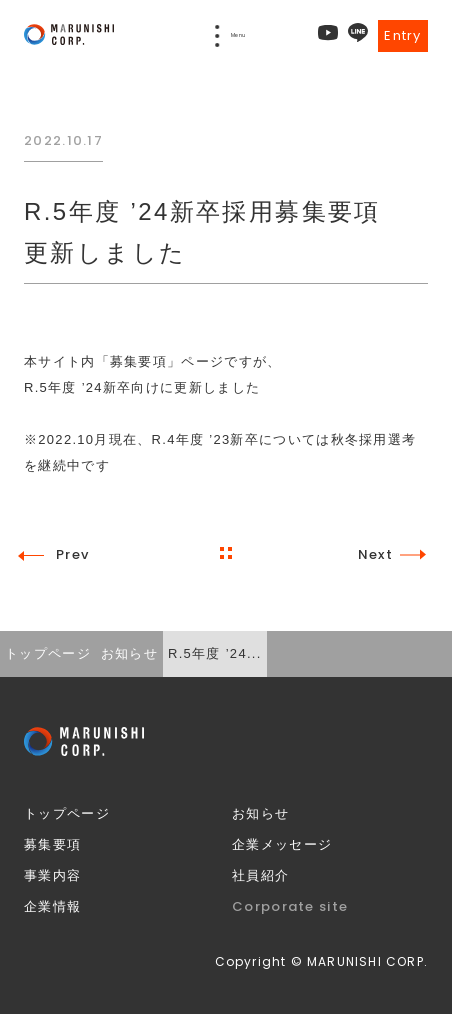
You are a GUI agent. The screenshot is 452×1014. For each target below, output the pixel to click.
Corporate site (290, 906)
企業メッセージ (282, 844)
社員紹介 (260, 875)
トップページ (67, 813)
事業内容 (52, 875)
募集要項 (52, 844)
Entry (403, 35)
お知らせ (260, 813)
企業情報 (52, 906)
